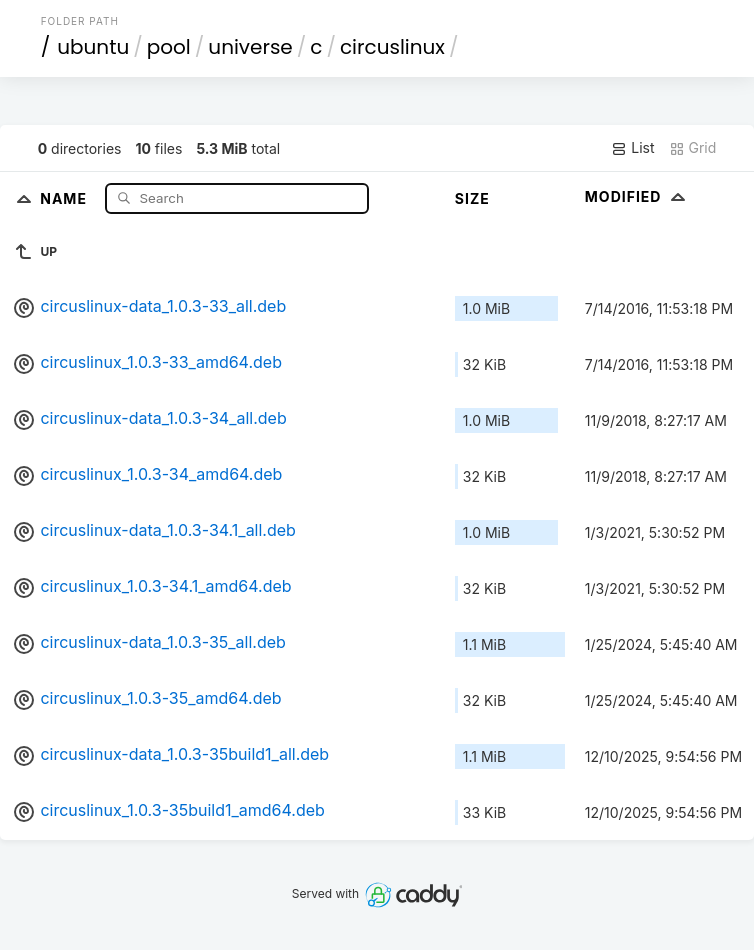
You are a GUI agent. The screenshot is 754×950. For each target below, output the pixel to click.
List (632, 148)
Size (472, 198)
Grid (693, 148)
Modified (637, 196)
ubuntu (93, 47)
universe (250, 47)
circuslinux (392, 47)
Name (65, 197)
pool (169, 47)
